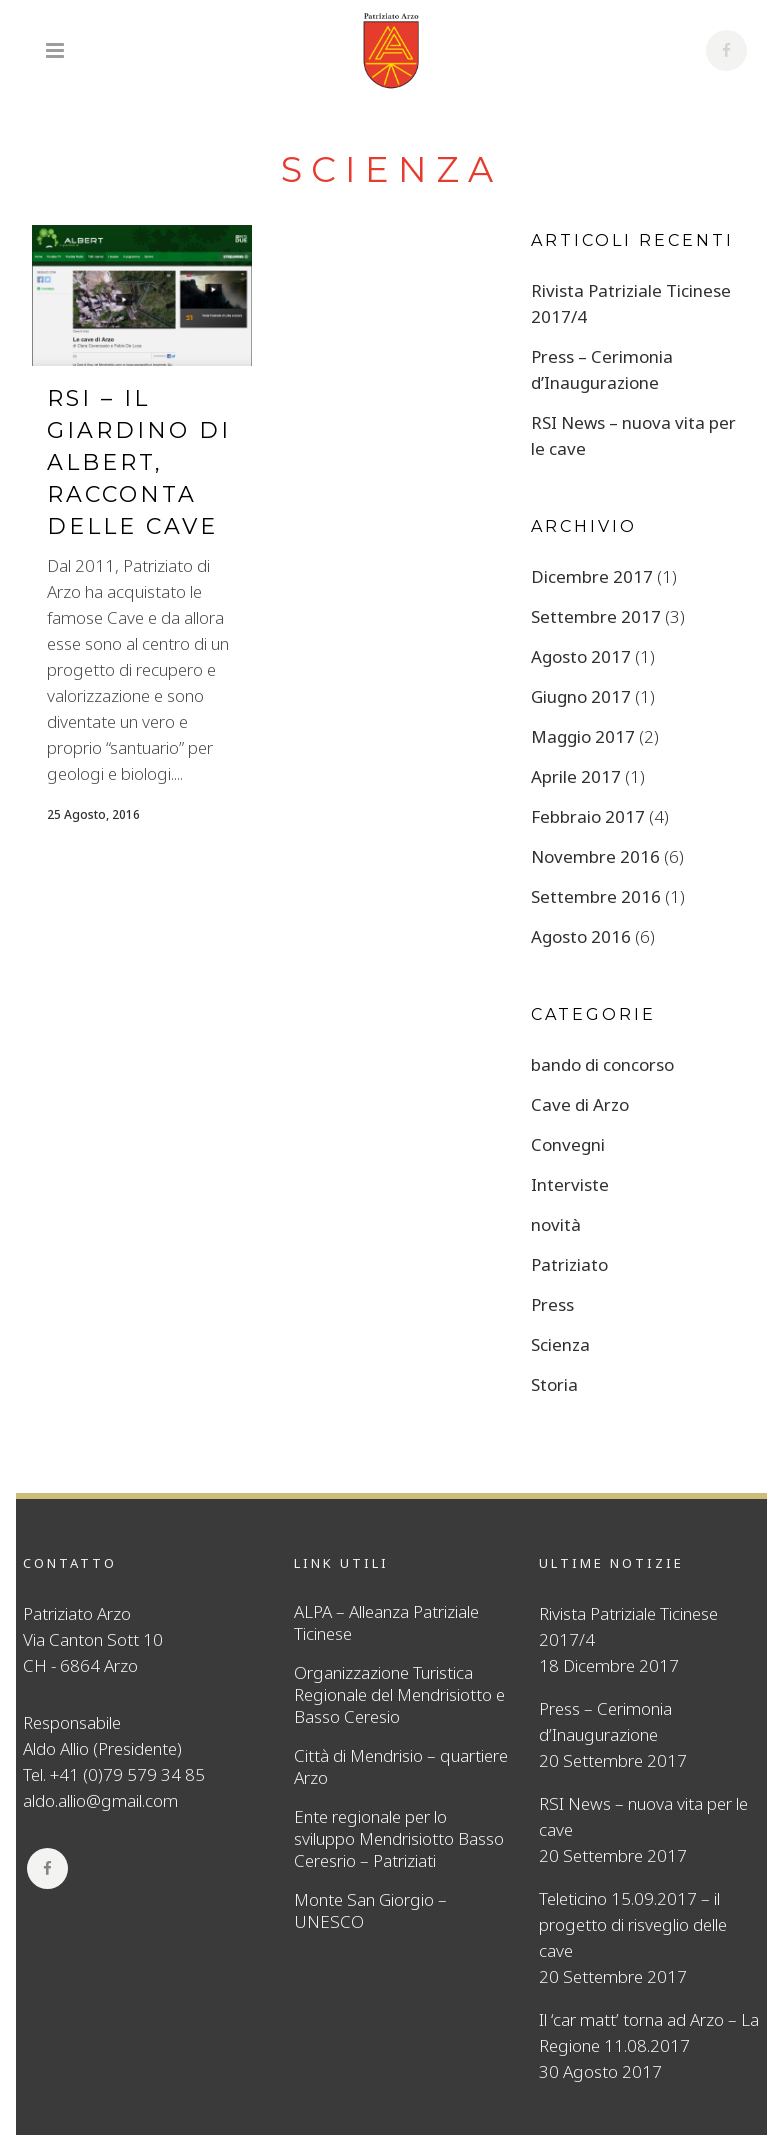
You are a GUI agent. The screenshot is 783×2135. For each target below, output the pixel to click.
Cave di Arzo (580, 1104)
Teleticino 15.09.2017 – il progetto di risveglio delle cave (633, 1924)
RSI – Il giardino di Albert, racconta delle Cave (139, 462)
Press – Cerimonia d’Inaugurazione (605, 1721)
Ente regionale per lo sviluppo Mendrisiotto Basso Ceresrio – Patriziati (399, 1839)
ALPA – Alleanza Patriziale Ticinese (386, 1623)
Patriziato (569, 1264)
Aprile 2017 (576, 776)
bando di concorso (602, 1064)
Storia (554, 1384)
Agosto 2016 (581, 936)
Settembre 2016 (596, 896)
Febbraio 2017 (588, 816)
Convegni (568, 1144)
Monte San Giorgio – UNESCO (370, 1911)
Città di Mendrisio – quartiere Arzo (401, 1767)
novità (556, 1224)
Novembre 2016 (595, 856)
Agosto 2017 (581, 656)
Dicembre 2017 (592, 576)
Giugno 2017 (581, 696)
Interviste (570, 1184)
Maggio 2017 (583, 736)
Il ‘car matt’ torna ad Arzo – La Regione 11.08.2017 (649, 2032)
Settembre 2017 (596, 616)
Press (552, 1304)
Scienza (560, 1344)
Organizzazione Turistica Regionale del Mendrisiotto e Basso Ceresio (399, 1695)
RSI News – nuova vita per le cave (643, 1816)
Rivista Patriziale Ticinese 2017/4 (628, 1626)
